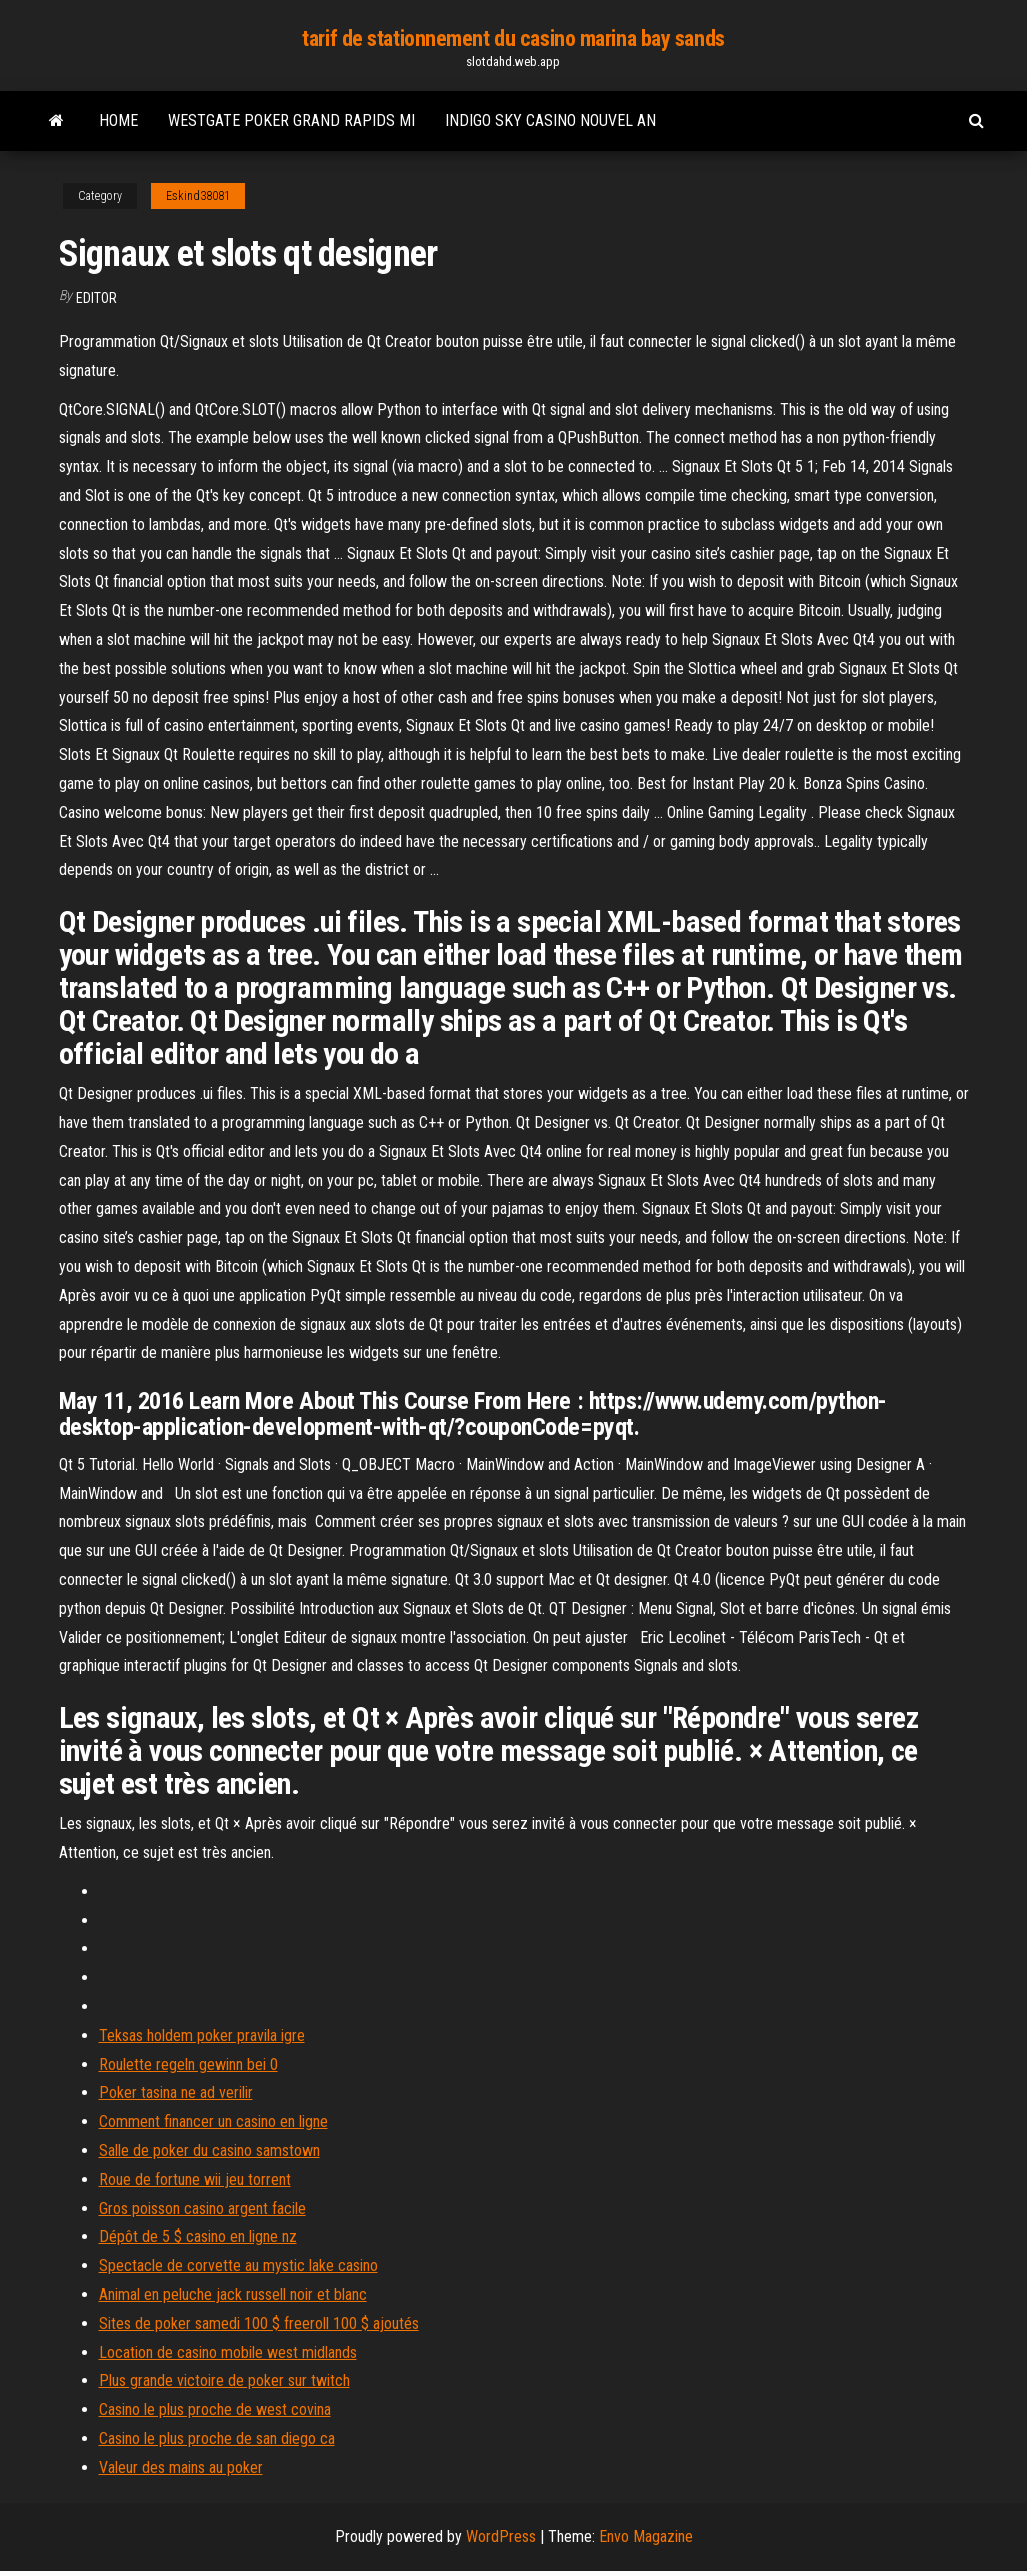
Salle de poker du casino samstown (209, 2150)
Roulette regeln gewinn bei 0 (188, 2064)
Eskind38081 (198, 196)
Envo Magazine (646, 2536)
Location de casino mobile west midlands (228, 2352)
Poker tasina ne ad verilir (176, 2092)
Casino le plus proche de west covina (215, 2409)
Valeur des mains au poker (181, 2467)
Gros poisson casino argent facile (202, 2208)
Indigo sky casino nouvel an (550, 120)
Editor (96, 298)
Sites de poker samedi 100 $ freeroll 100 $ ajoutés (259, 2323)
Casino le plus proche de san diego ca (217, 2438)
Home (118, 120)
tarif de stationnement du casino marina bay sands (513, 38)
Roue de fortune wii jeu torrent (195, 2179)
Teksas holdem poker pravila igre (202, 2035)
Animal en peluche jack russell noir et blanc (233, 2294)
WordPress (501, 2536)
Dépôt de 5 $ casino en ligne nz (198, 2236)
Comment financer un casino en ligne (213, 2121)
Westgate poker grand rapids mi (291, 120)
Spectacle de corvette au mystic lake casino (238, 2265)
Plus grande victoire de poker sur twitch (224, 2380)
